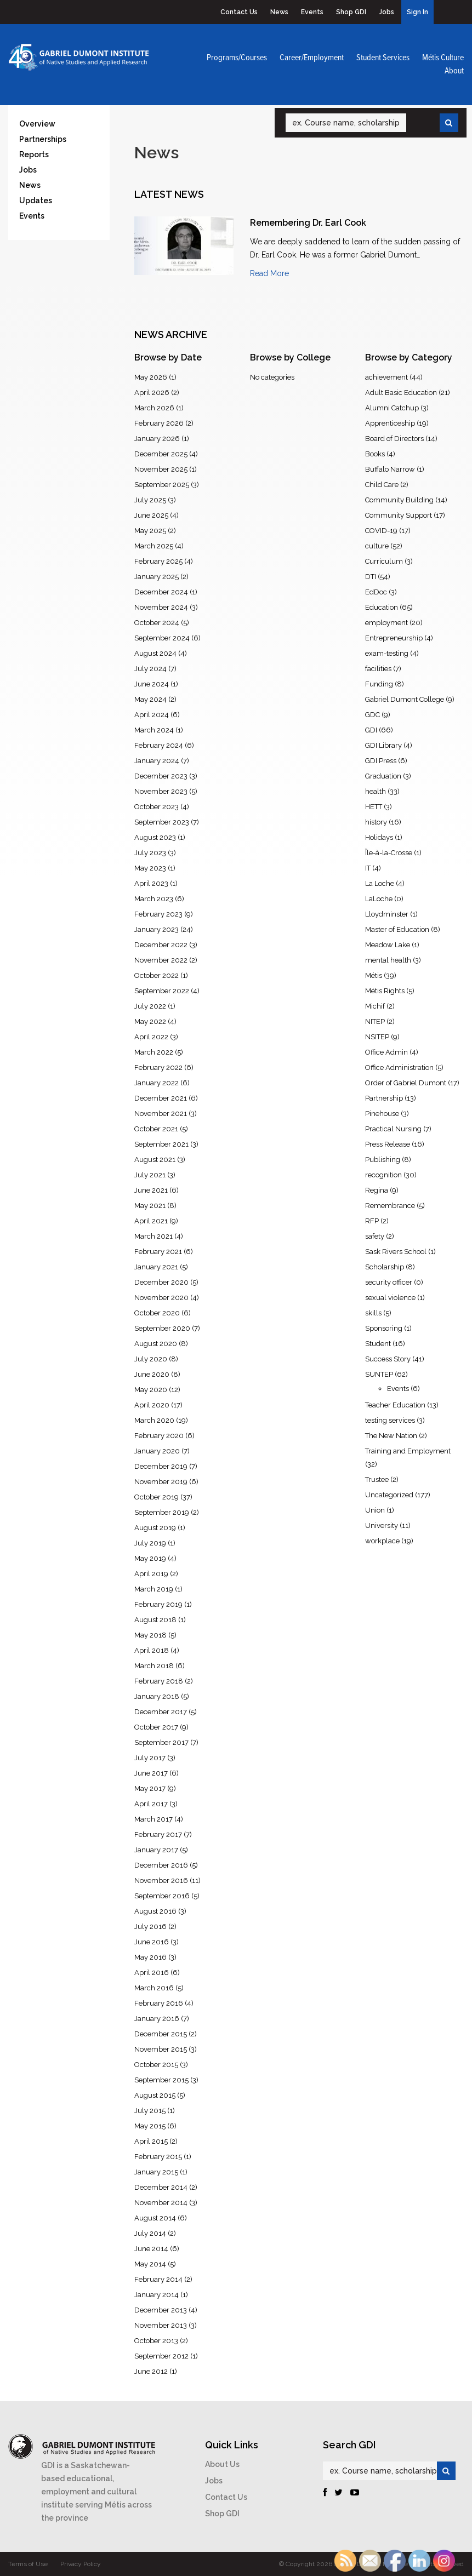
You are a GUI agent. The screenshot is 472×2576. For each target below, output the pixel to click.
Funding (379, 684)
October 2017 (156, 1727)
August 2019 (155, 1528)
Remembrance (390, 1205)
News (279, 12)
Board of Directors (394, 438)
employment (386, 623)
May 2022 (150, 1021)
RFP (372, 1221)
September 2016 (162, 1896)
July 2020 (150, 1359)
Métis (373, 975)
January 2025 (156, 577)
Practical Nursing (393, 1129)
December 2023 (160, 776)
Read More (269, 273)
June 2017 (151, 1773)
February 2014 (158, 2279)
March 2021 (153, 1236)
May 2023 (150, 868)
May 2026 (150, 377)
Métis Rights (385, 991)
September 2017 (161, 1742)
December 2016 (161, 1865)
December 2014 (160, 2187)
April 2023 (151, 883)
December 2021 (160, 1098)
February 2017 (158, 1834)
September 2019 (161, 1512)
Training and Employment (408, 1451)
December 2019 (160, 1466)
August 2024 (155, 653)
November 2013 (160, 2325)
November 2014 (160, 2203)
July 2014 (150, 2233)
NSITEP (377, 1037)
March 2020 (154, 1420)
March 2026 (154, 408)
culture (377, 546)
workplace (382, 1541)
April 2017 (151, 1804)
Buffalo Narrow (390, 469)
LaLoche (379, 899)
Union (375, 1510)
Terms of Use (28, 2564)
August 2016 (155, 1911)
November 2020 (161, 1297)
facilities (378, 669)
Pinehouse (382, 1113)
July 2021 (150, 1175)
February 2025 (158, 561)
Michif (375, 1006)
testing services (390, 1420)
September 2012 (161, 2356)
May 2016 (150, 1957)
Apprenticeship (390, 423)
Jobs (386, 12)
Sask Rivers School (395, 1251)
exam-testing (386, 653)
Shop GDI (351, 12)
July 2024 (150, 669)
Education (381, 607)
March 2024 (154, 730)
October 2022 (156, 975)
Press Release (387, 1144)
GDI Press (380, 761)
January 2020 (157, 1451)
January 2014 (156, 2295)
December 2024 (161, 592)
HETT (373, 807)
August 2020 (155, 1343)
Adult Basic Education (401, 392)
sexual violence (390, 1297)
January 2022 (156, 1083)
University (381, 1525)
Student (378, 1343)
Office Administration (399, 1067)
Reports (34, 154)
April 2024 (151, 715)
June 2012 (151, 2371)
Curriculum (384, 561)
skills (373, 1313)
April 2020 (151, 1405)
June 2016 (151, 1942)
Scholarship (384, 1267)
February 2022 (158, 1067)
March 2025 (153, 546)
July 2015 (150, 2110)
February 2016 (158, 2003)
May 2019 (150, 1558)
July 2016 (150, 1926)
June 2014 (151, 2249)
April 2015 (151, 2141)
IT (368, 868)
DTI (370, 577)
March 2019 (153, 1589)
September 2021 (161, 1144)
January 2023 (156, 929)
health (375, 791)
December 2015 (160, 2034)
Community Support (398, 515)
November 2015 (160, 2049)
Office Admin (386, 1052)
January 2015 (156, 2172)
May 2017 (150, 1788)
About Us (222, 2464)
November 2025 (160, 469)
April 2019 (151, 1574)
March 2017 (153, 1819)
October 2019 (156, 1497)
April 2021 (151, 1221)
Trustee (377, 1479)
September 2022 (161, 991)
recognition (383, 1175)
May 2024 (150, 699)
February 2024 (158, 745)
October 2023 (156, 807)
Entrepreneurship (394, 638)
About (454, 71)
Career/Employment (312, 58)
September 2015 (161, 2080)
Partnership (384, 1098)
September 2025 (161, 484)
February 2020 (159, 1436)
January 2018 (156, 1696)
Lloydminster (386, 914)
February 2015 (158, 2157)
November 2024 (161, 607)
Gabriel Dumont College (404, 699)
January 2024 (156, 761)
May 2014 (150, 2264)
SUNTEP (379, 1374)
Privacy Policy (80, 2564)
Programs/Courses (237, 58)
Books (375, 454)
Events (312, 12)
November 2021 (160, 1113)
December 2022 (160, 945)
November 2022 (160, 960)
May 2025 (150, 530)
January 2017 (156, 1850)
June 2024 (151, 684)
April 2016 (151, 1972)
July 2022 (150, 1006)
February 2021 (158, 1251)
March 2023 (153, 899)
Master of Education (397, 929)
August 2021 (154, 1159)
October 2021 (156, 1129)
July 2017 (150, 1758)
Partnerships (42, 139)
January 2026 (157, 438)
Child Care (382, 484)
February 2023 (158, 914)
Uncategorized (389, 1495)
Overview (37, 123)
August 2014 (155, 2218)
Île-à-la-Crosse (388, 853)
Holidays (379, 837)
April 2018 (151, 1650)
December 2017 (160, 1712)
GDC (372, 715)
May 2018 (150, 1635)
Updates (35, 200)
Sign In (417, 12)
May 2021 (150, 1205)
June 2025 (151, 515)
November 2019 (160, 1482)
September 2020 (162, 1328)
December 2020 (161, 1282)
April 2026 (151, 392)
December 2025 (160, 454)
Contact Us (239, 12)
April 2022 (151, 1037)
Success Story (388, 1359)
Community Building (399, 500)
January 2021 (156, 1267)
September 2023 (161, 822)
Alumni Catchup (392, 408)
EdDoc (376, 592)
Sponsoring (383, 1328)
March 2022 (153, 1052)
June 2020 (151, 1374)
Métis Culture (443, 58)
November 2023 (160, 791)
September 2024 (162, 638)
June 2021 (151, 1190)
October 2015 (156, 2064)
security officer (388, 1282)
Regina (376, 1190)
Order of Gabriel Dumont (405, 1083)
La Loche (379, 883)
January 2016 (156, 2018)
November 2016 (161, 1880)
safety (374, 1236)
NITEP (375, 1021)
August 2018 (155, 1620)
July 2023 (150, 853)
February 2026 (159, 423)
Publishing (382, 1159)
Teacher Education (395, 1405)
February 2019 (158, 1604)
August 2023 (155, 837)
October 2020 (157, 1313)
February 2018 (158, 1681)
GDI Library (383, 745)
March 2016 (154, 1988)
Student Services (383, 58)
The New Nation (391, 1436)
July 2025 (150, 500)
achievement (386, 377)
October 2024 (156, 623)
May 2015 (150, 2126)
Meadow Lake (387, 945)
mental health (388, 960)
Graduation (383, 776)
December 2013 (160, 2310)
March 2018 (154, 1666)
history (376, 822)
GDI (371, 730)
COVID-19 (381, 530)
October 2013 (156, 2341)
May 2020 (150, 1390)
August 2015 (154, 2095)
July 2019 (150, 1543)
